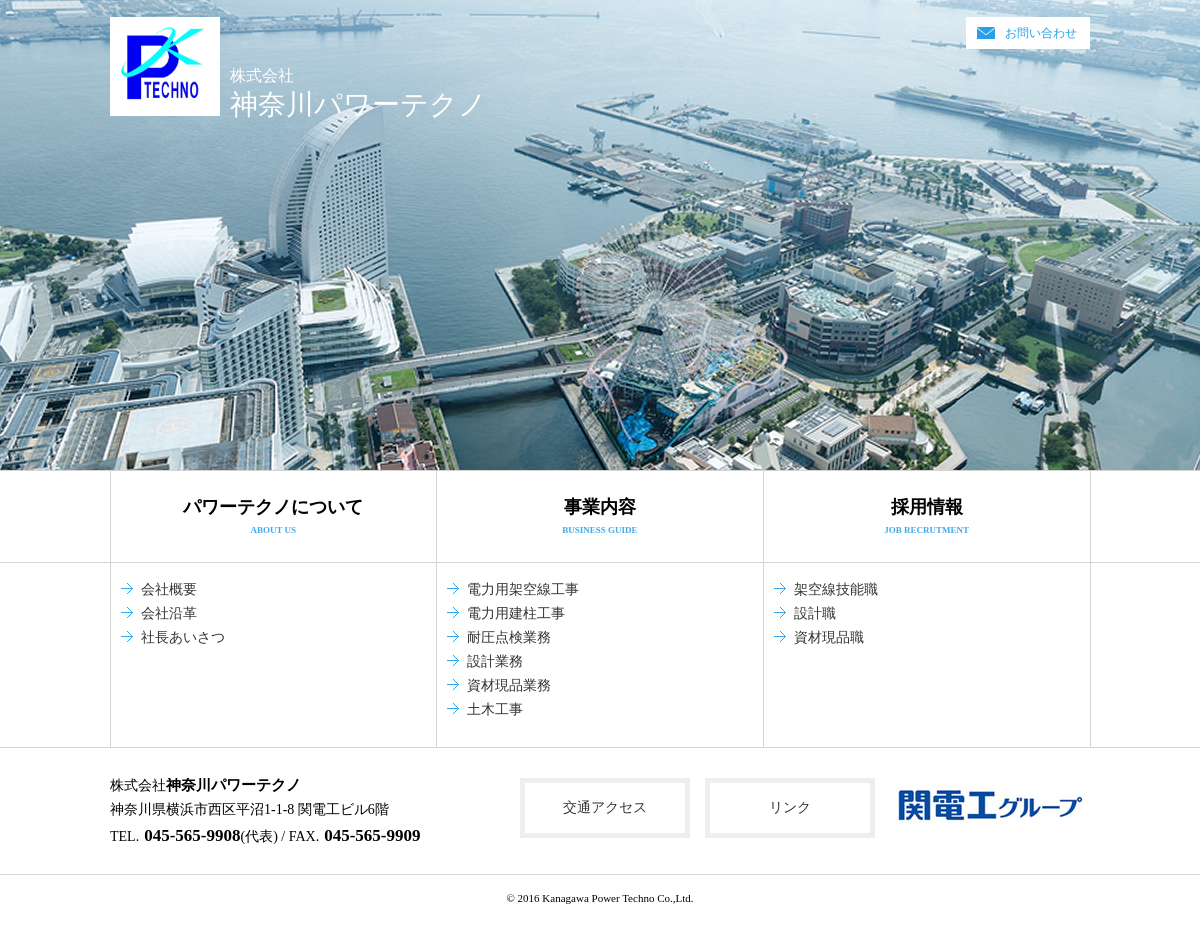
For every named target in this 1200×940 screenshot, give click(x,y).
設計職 (815, 613)
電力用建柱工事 (516, 613)
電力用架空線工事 (523, 589)
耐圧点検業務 (509, 637)
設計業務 (495, 661)
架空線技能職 (836, 589)
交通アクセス (605, 807)
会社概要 (169, 589)
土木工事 (495, 709)
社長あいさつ (183, 637)
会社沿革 (169, 613)
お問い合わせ (1041, 33)
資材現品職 (829, 637)
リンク (790, 807)
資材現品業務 (509, 685)
